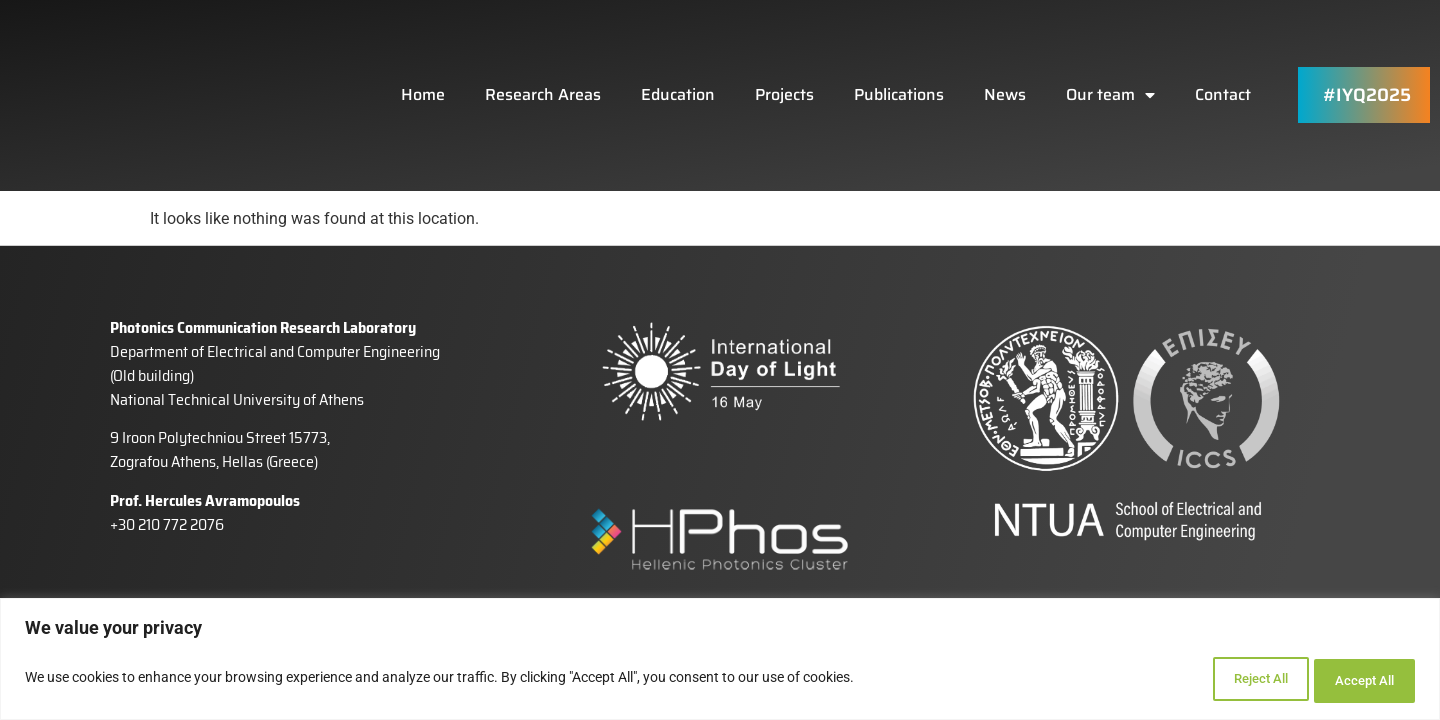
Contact (1223, 66)
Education (678, 66)
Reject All (1225, 681)
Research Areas (543, 66)
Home (423, 66)
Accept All (1354, 681)
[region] (720, 662)
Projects (784, 66)
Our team (1110, 67)
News (1005, 66)
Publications (899, 66)
